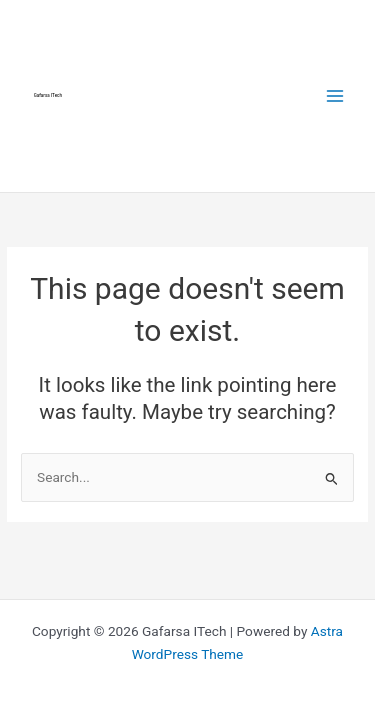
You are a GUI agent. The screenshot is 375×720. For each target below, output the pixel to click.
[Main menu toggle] (335, 95)
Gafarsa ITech (48, 95)
